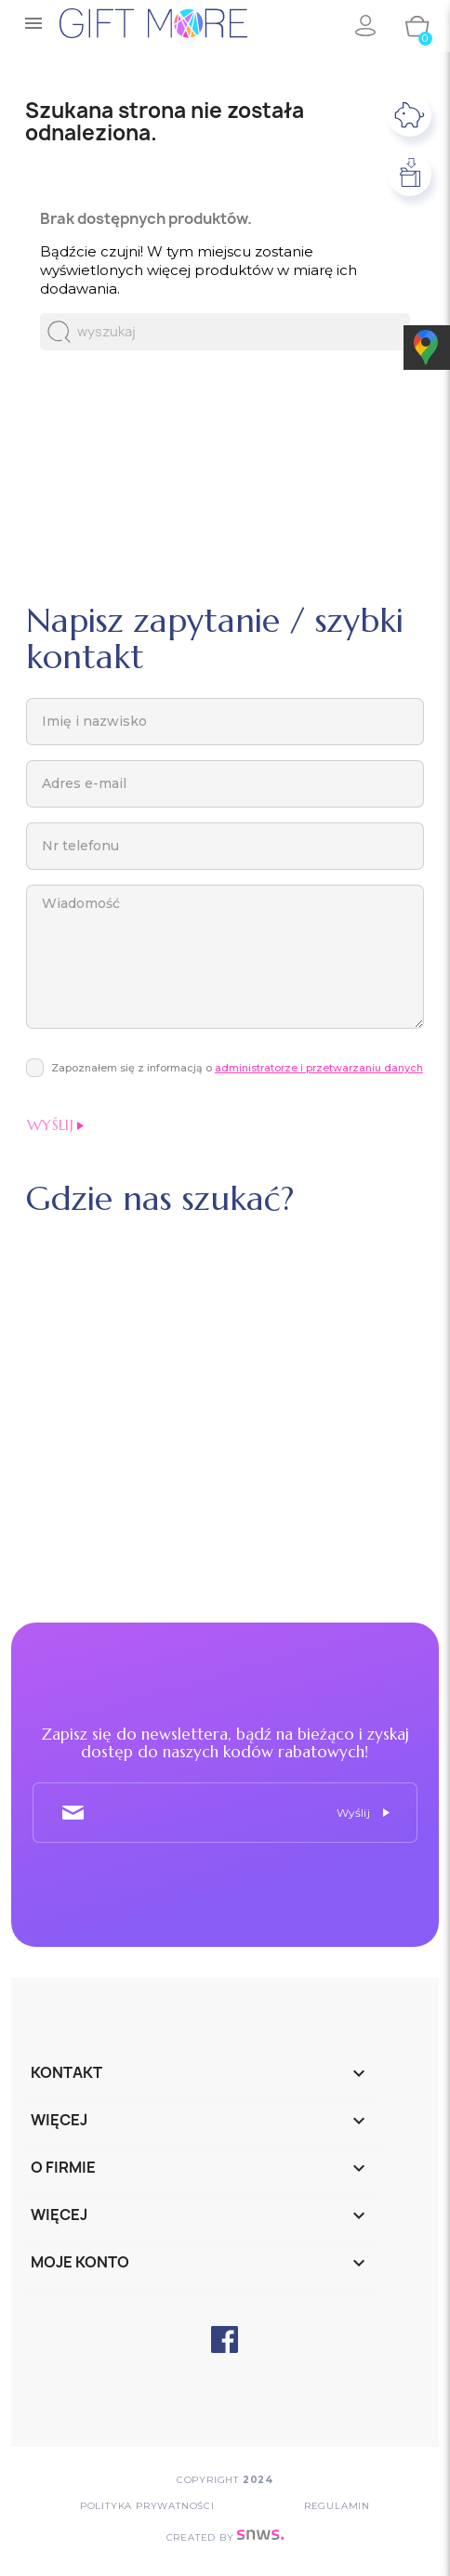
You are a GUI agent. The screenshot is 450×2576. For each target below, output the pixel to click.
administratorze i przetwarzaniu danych (319, 1067)
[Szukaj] (225, 331)
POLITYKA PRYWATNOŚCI (147, 2506)
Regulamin (337, 2506)
